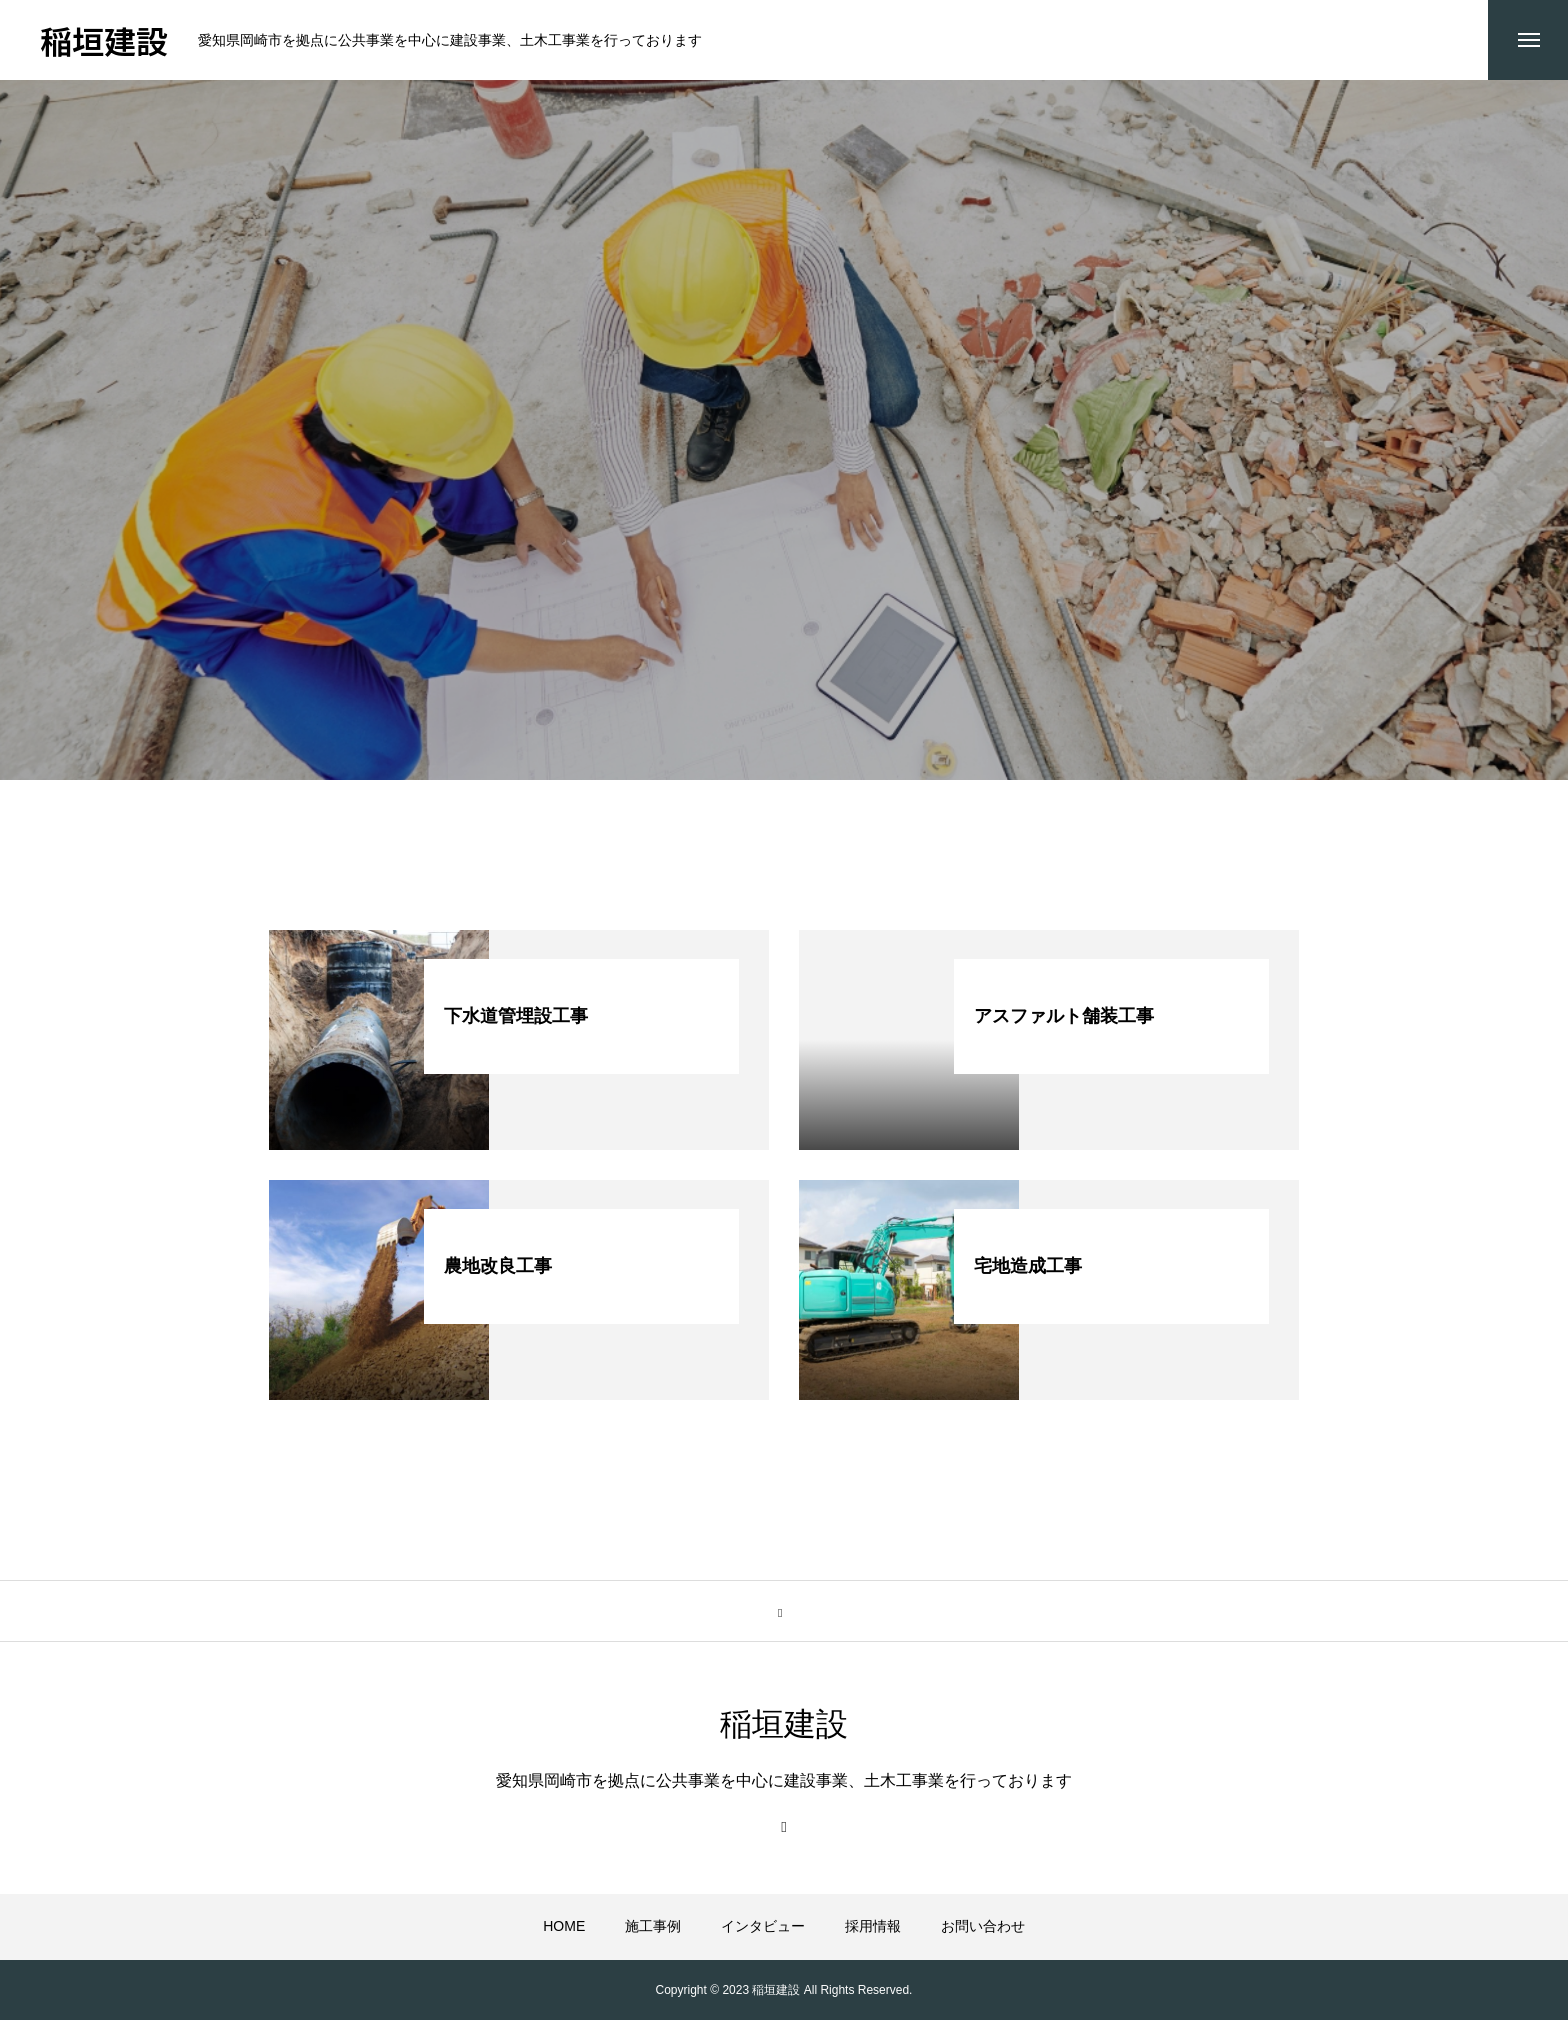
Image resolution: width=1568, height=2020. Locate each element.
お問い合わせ (983, 1927)
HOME (564, 1927)
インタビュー (763, 1927)
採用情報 (873, 1927)
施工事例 (653, 1927)
